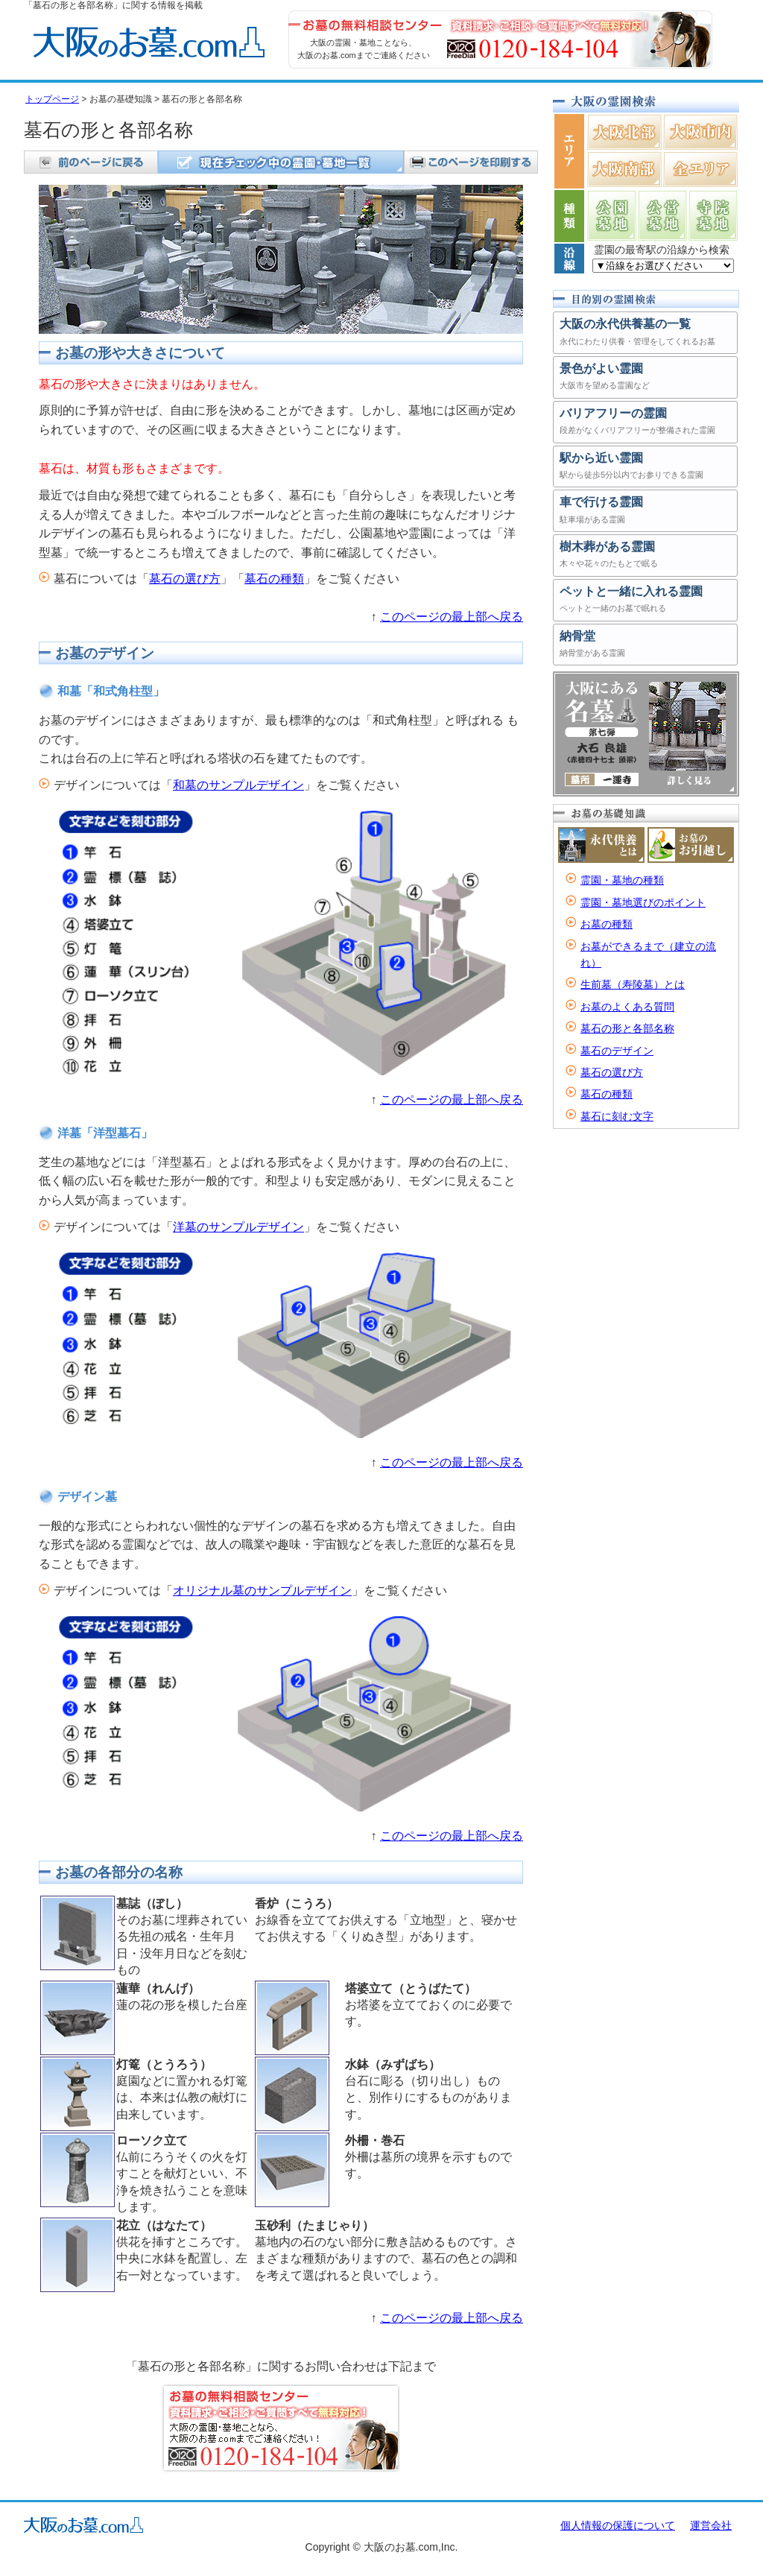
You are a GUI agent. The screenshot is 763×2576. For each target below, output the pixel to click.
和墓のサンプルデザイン (238, 785)
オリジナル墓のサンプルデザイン (262, 1590)
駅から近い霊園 (645, 468)
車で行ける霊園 (645, 512)
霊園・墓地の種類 (622, 880)
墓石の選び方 (185, 578)
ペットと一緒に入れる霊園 (645, 601)
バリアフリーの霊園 (645, 423)
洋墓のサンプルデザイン (238, 1227)
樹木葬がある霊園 (645, 556)
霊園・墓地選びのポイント (643, 902)
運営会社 (711, 2525)
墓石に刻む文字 (616, 1116)
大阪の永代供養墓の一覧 (645, 333)
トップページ (52, 99)
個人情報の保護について (617, 2525)
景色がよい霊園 (645, 378)
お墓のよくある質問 (627, 1007)
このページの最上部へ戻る (451, 616)
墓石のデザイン (616, 1051)
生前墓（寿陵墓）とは (632, 984)
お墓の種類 (606, 924)
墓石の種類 (274, 578)
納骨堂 (645, 646)
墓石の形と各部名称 (627, 1028)
